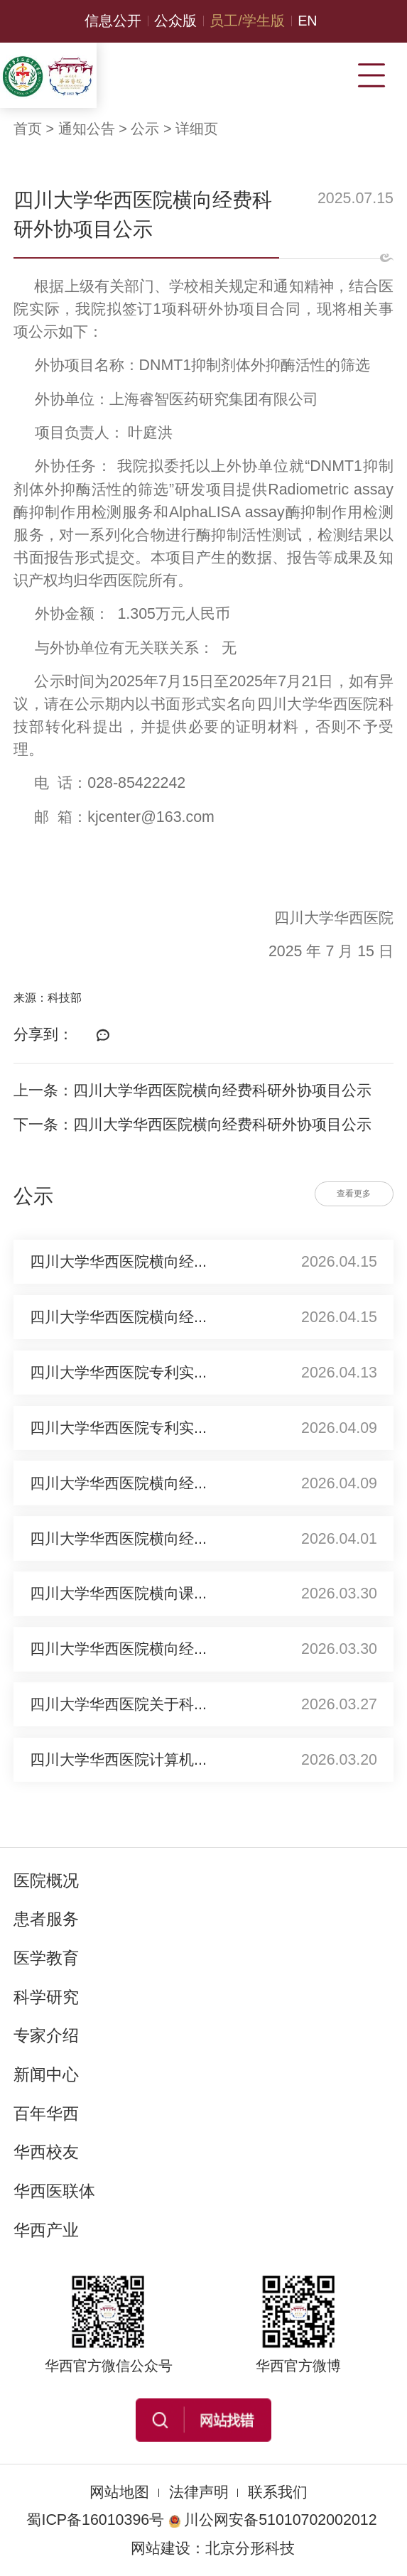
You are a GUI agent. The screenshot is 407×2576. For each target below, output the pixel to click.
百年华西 (46, 2113)
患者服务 (46, 1919)
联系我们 (278, 2492)
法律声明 (199, 2492)
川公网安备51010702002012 (272, 2519)
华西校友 (46, 2152)
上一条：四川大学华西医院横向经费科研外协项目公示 (192, 1090)
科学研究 (46, 1997)
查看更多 (354, 1193)
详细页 (196, 128)
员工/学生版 (247, 20)
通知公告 (86, 128)
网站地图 (119, 2492)
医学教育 (46, 1958)
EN (308, 20)
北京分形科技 (250, 2548)
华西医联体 (54, 2191)
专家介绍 (46, 2035)
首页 (27, 128)
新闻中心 (46, 2074)
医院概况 (46, 1880)
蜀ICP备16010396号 (95, 2519)
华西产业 (46, 2230)
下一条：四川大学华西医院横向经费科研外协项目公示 (192, 1124)
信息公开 (113, 20)
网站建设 (160, 2548)
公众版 (175, 20)
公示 (145, 128)
